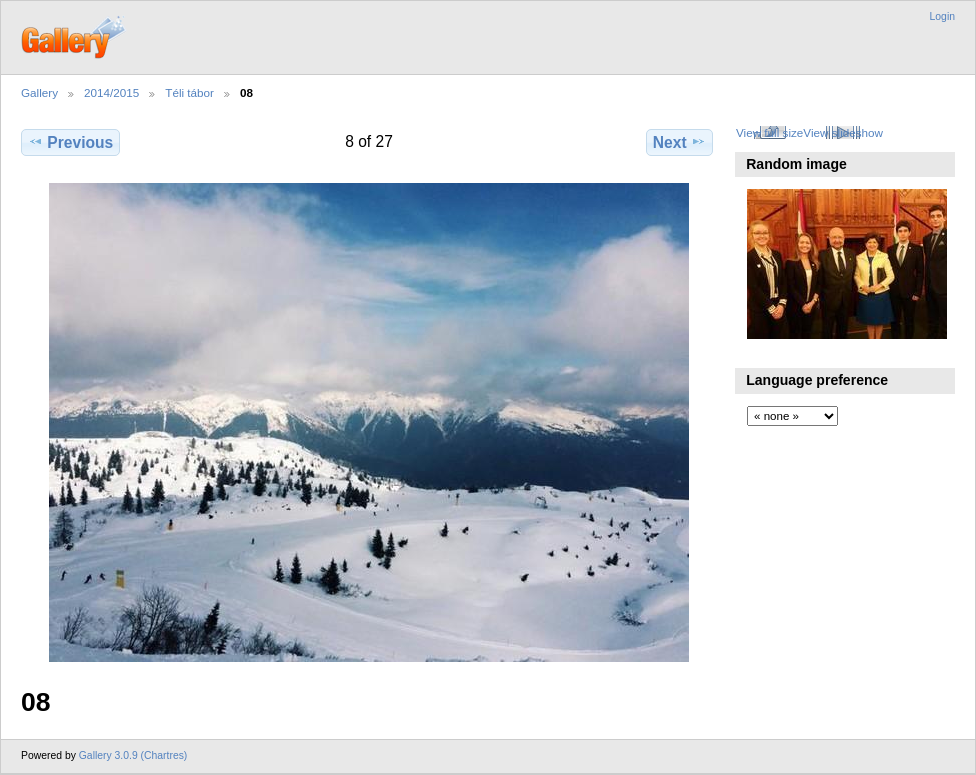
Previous (70, 142)
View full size (769, 132)
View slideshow (843, 132)
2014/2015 (111, 92)
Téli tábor (189, 92)
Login (942, 16)
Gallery (39, 92)
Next (679, 142)
